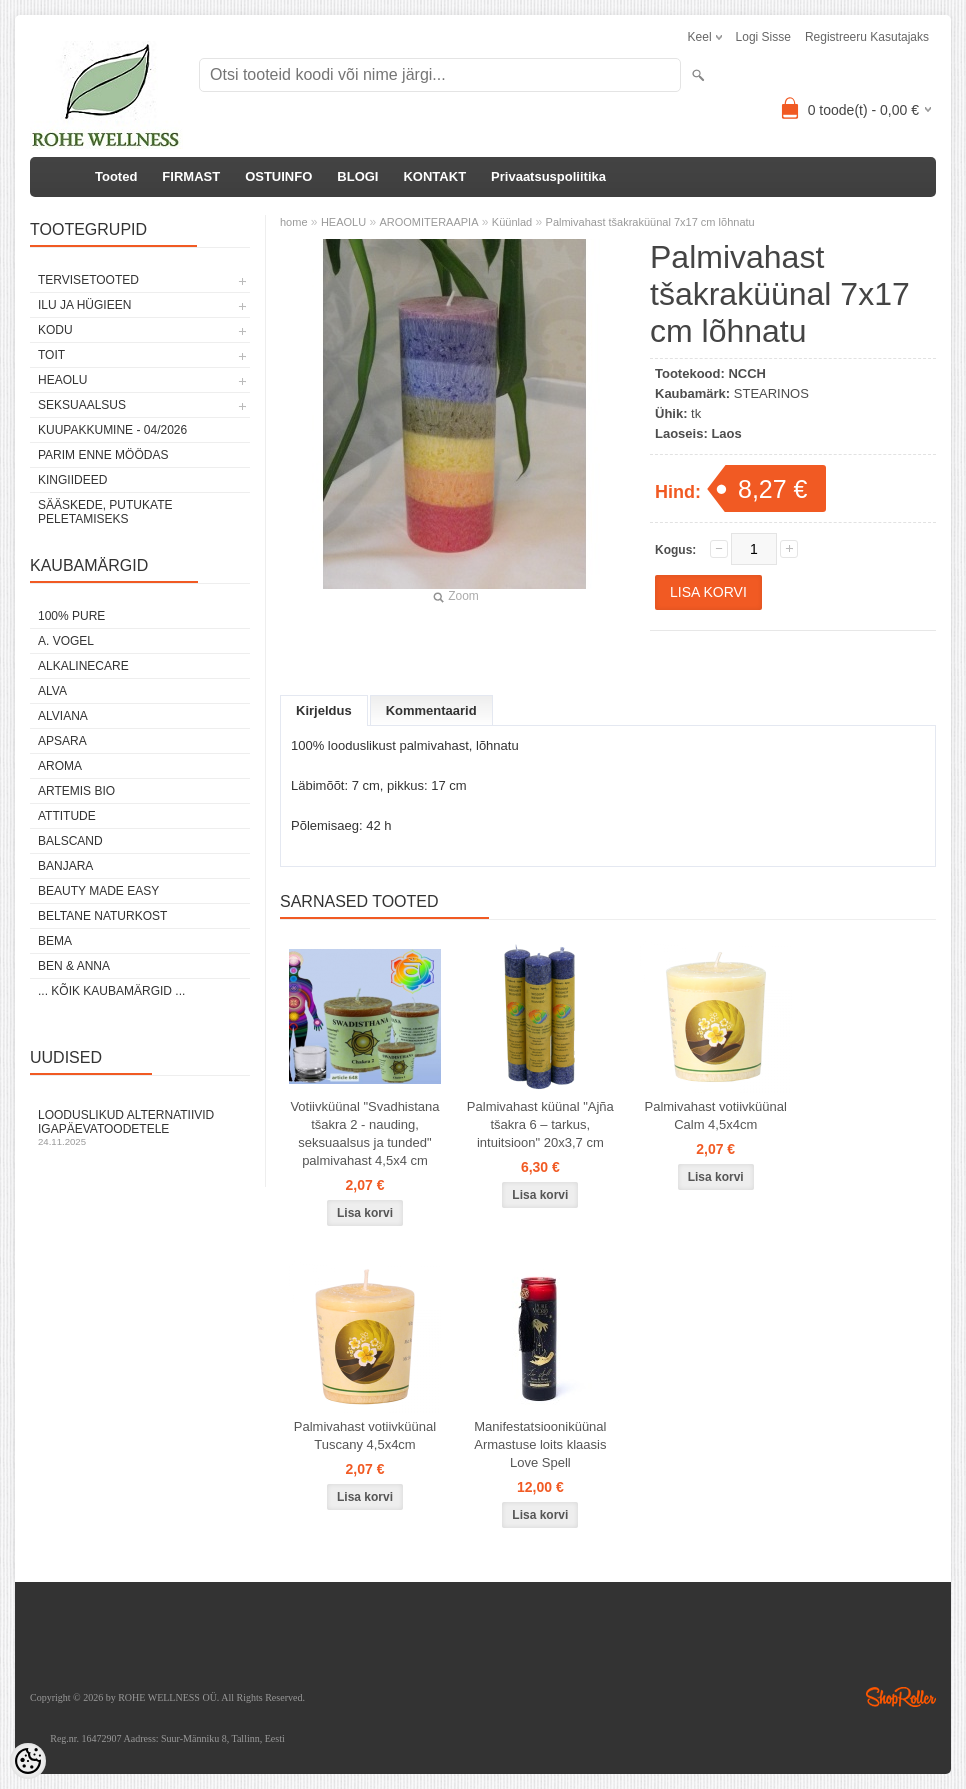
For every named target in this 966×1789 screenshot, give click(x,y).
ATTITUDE (67, 816)
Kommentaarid (431, 710)
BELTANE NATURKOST (102, 916)
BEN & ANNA (74, 966)
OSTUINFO (278, 176)
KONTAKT (434, 176)
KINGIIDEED (72, 480)
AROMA (60, 766)
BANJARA (65, 866)
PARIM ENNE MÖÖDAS (103, 455)
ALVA (52, 691)
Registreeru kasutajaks (867, 37)
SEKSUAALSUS (82, 405)
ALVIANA (63, 716)
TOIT (51, 355)
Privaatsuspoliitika (548, 176)
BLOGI (357, 176)
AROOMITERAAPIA (428, 222)
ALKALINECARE (83, 666)
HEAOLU (62, 380)
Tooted (116, 176)
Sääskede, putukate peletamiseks (105, 512)
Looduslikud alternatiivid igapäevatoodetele (140, 1127)
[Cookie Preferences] (28, 1761)
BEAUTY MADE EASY (98, 891)
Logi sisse (763, 37)
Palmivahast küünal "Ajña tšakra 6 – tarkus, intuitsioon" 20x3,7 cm (540, 1124)
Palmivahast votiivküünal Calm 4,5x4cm (716, 1115)
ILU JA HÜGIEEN (84, 305)
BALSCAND (70, 841)
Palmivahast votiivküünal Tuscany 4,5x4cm (365, 1435)
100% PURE (71, 616)
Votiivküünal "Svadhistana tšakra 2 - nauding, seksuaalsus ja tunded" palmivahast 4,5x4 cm (364, 1133)
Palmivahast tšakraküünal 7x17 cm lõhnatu (650, 222)
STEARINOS (771, 393)
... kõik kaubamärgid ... (111, 991)
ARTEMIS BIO (76, 791)
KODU (55, 330)
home (294, 222)
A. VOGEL (66, 641)
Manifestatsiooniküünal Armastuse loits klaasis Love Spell (540, 1444)
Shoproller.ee (901, 1697)
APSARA (62, 741)
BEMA (55, 941)
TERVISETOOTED (88, 280)
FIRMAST (191, 176)
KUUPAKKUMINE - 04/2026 (112, 430)
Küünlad (512, 222)
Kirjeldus (324, 710)
